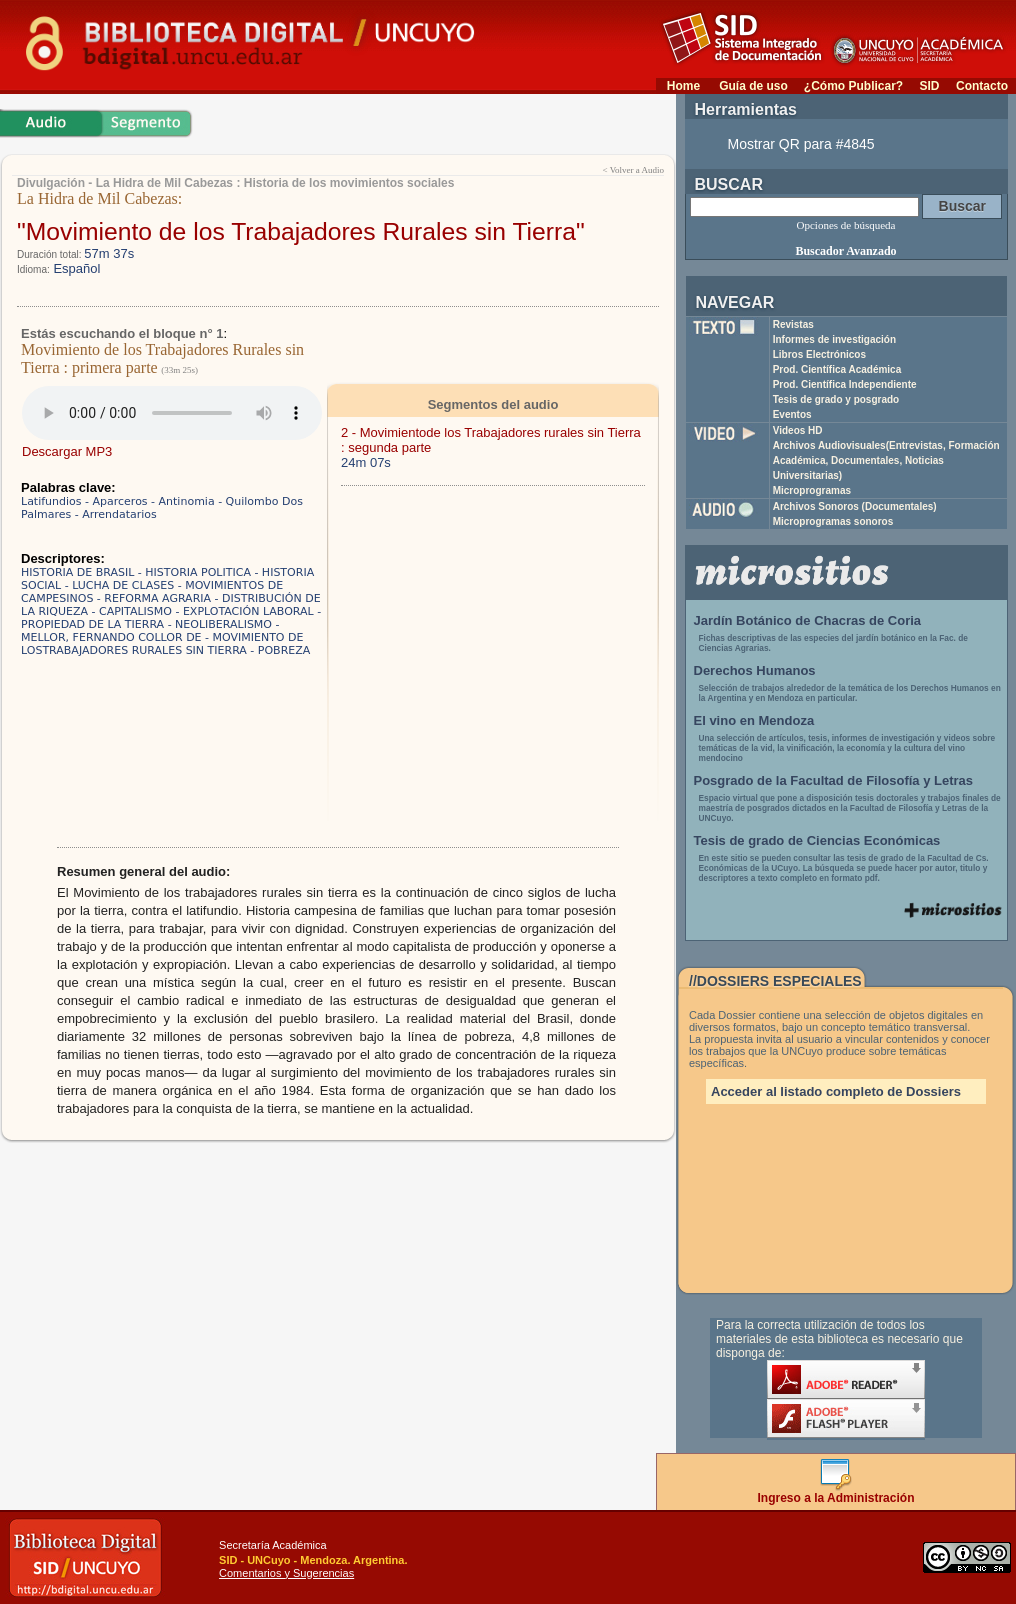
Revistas (793, 324)
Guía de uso (753, 86)
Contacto (982, 86)
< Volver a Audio (634, 170)
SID (929, 86)
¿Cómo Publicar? (853, 86)
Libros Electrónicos (819, 354)
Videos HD (798, 430)
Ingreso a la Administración (836, 1492)
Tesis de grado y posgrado (836, 399)
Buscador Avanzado (845, 251)
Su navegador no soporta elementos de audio (172, 413)
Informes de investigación (834, 339)
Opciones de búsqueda (846, 225)
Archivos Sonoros (855, 506)
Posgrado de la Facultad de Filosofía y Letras (834, 780)
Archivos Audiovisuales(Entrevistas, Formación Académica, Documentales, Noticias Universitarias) (886, 460)
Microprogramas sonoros (833, 521)
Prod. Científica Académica (837, 369)
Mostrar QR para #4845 (801, 144)
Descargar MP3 (67, 451)
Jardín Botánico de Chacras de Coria (808, 620)
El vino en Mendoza (754, 720)
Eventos (792, 414)
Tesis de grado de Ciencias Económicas (817, 840)
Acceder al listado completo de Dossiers (836, 1091)
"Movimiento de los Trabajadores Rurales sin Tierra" (301, 231)
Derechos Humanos (755, 670)
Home (683, 86)
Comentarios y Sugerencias (286, 1573)
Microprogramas (812, 490)
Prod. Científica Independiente (845, 384)
